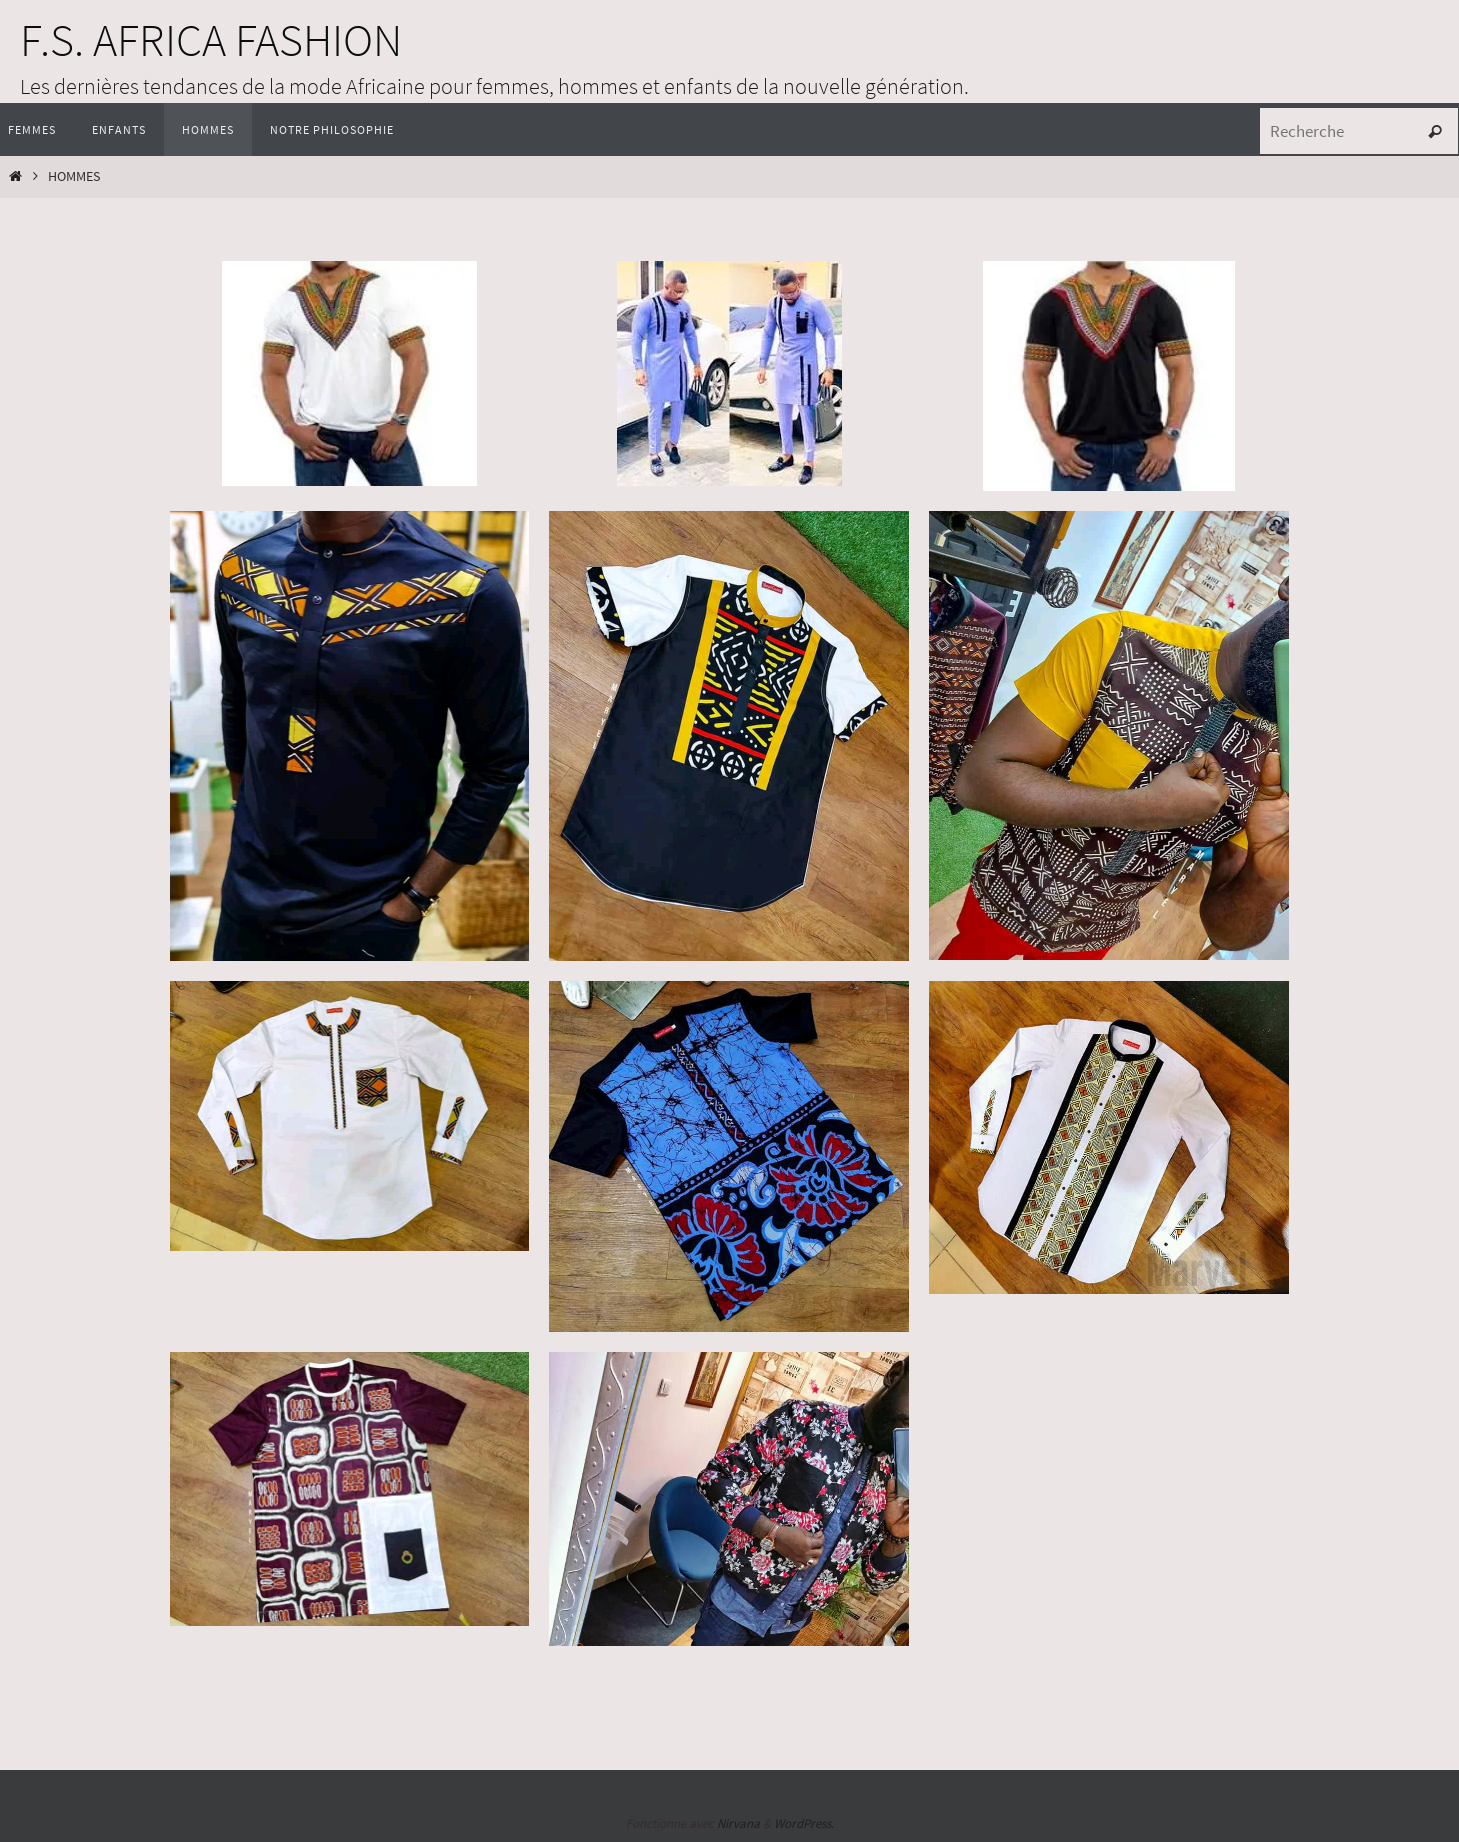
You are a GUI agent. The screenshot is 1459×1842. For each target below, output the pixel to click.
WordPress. (804, 1823)
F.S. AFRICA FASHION (211, 40)
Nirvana (738, 1823)
